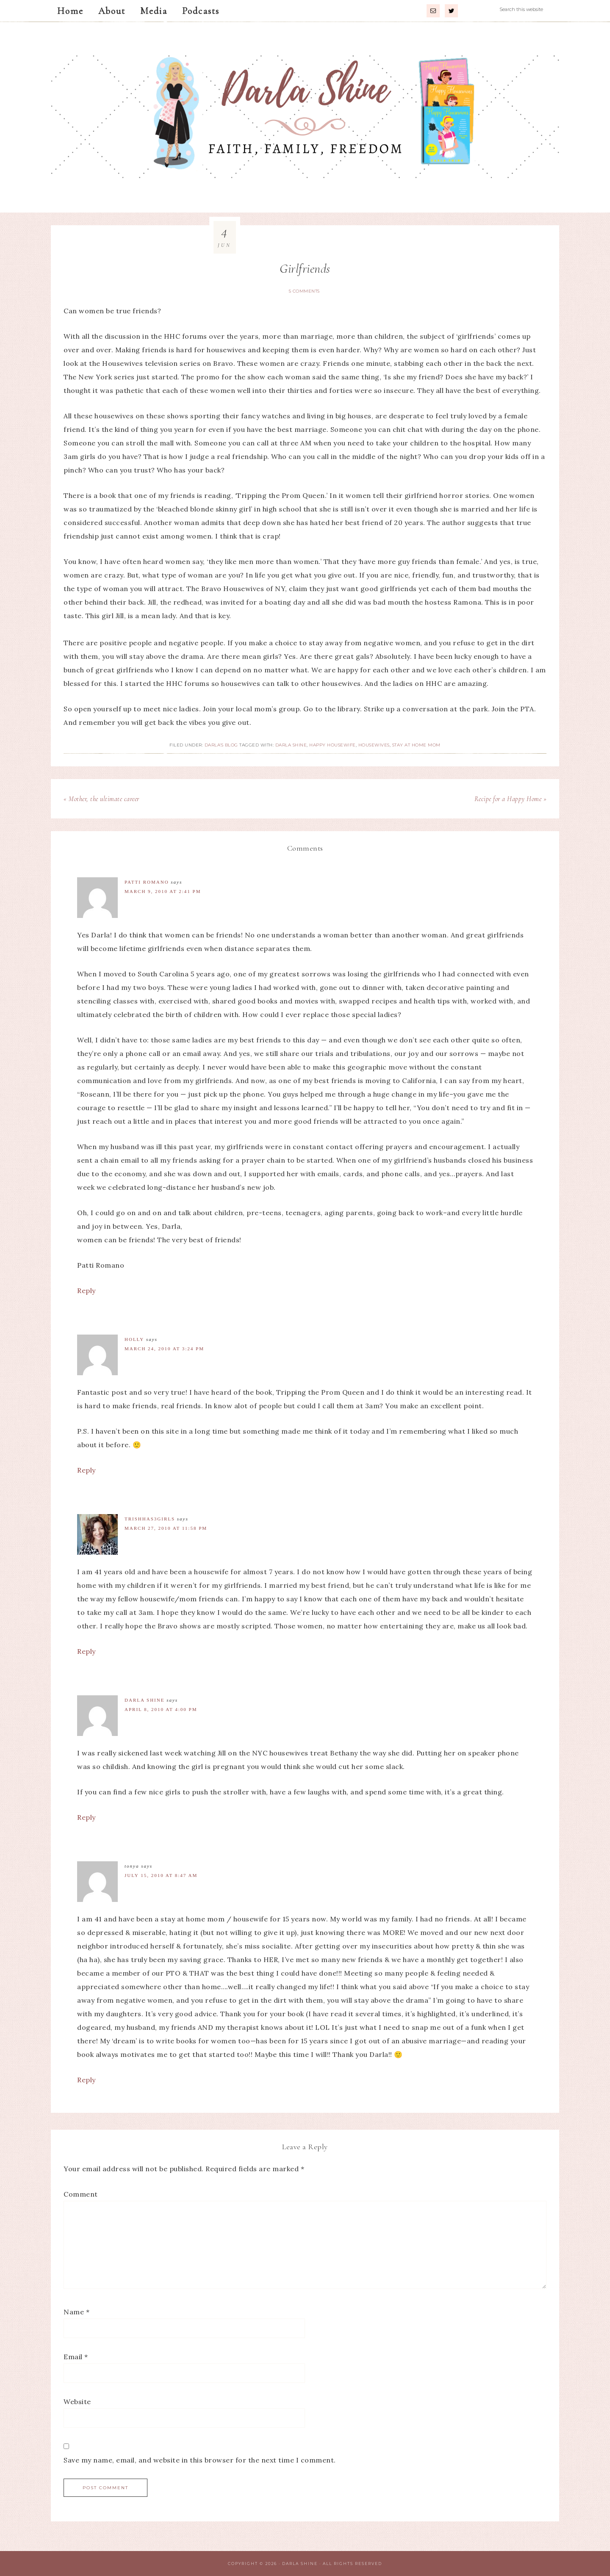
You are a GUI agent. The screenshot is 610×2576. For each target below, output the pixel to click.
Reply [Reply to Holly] (86, 1470)
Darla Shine (305, 117)
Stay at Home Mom (416, 745)
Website (77, 2401)
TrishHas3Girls (150, 1518)
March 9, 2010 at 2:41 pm (163, 891)
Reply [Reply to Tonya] (86, 2080)
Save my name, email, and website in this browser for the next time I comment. (200, 2460)
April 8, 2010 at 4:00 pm (161, 1709)
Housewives (374, 745)
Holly (134, 1339)
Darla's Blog (221, 745)
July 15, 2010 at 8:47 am (161, 1875)
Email (76, 2356)
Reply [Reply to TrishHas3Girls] (86, 1651)
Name (76, 2312)
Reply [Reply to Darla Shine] (86, 1817)
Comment (81, 2194)
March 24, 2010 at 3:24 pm (164, 1348)
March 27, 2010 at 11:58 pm (166, 1528)
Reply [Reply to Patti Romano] (86, 1290)
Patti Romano (147, 881)
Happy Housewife (332, 745)
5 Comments (304, 291)
